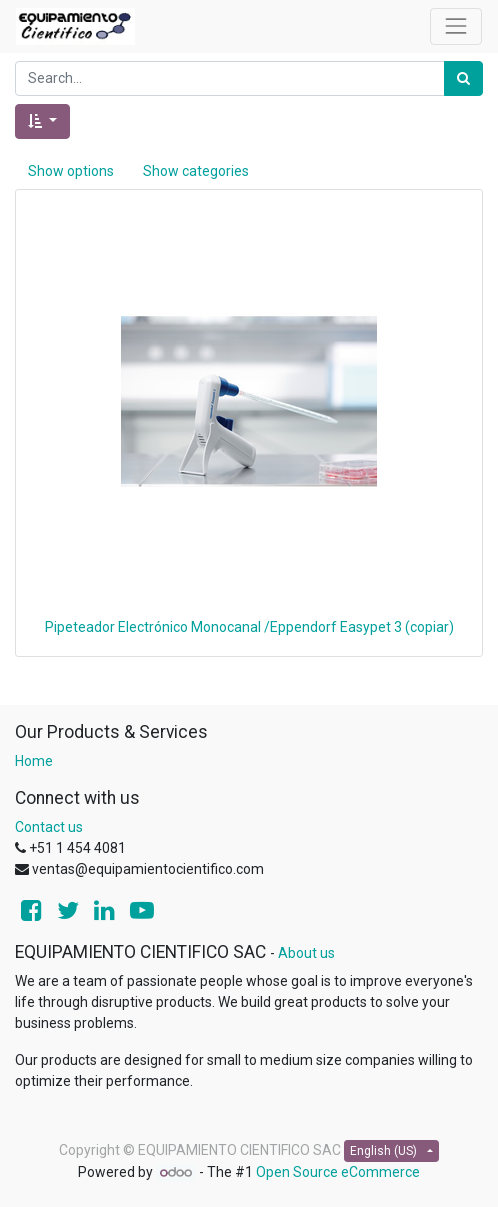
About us (306, 953)
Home (34, 761)
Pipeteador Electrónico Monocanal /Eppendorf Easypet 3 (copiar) (249, 627)
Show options (71, 171)
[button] (42, 121)
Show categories (196, 171)
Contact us (49, 827)
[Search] (463, 78)
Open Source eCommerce (338, 1172)
